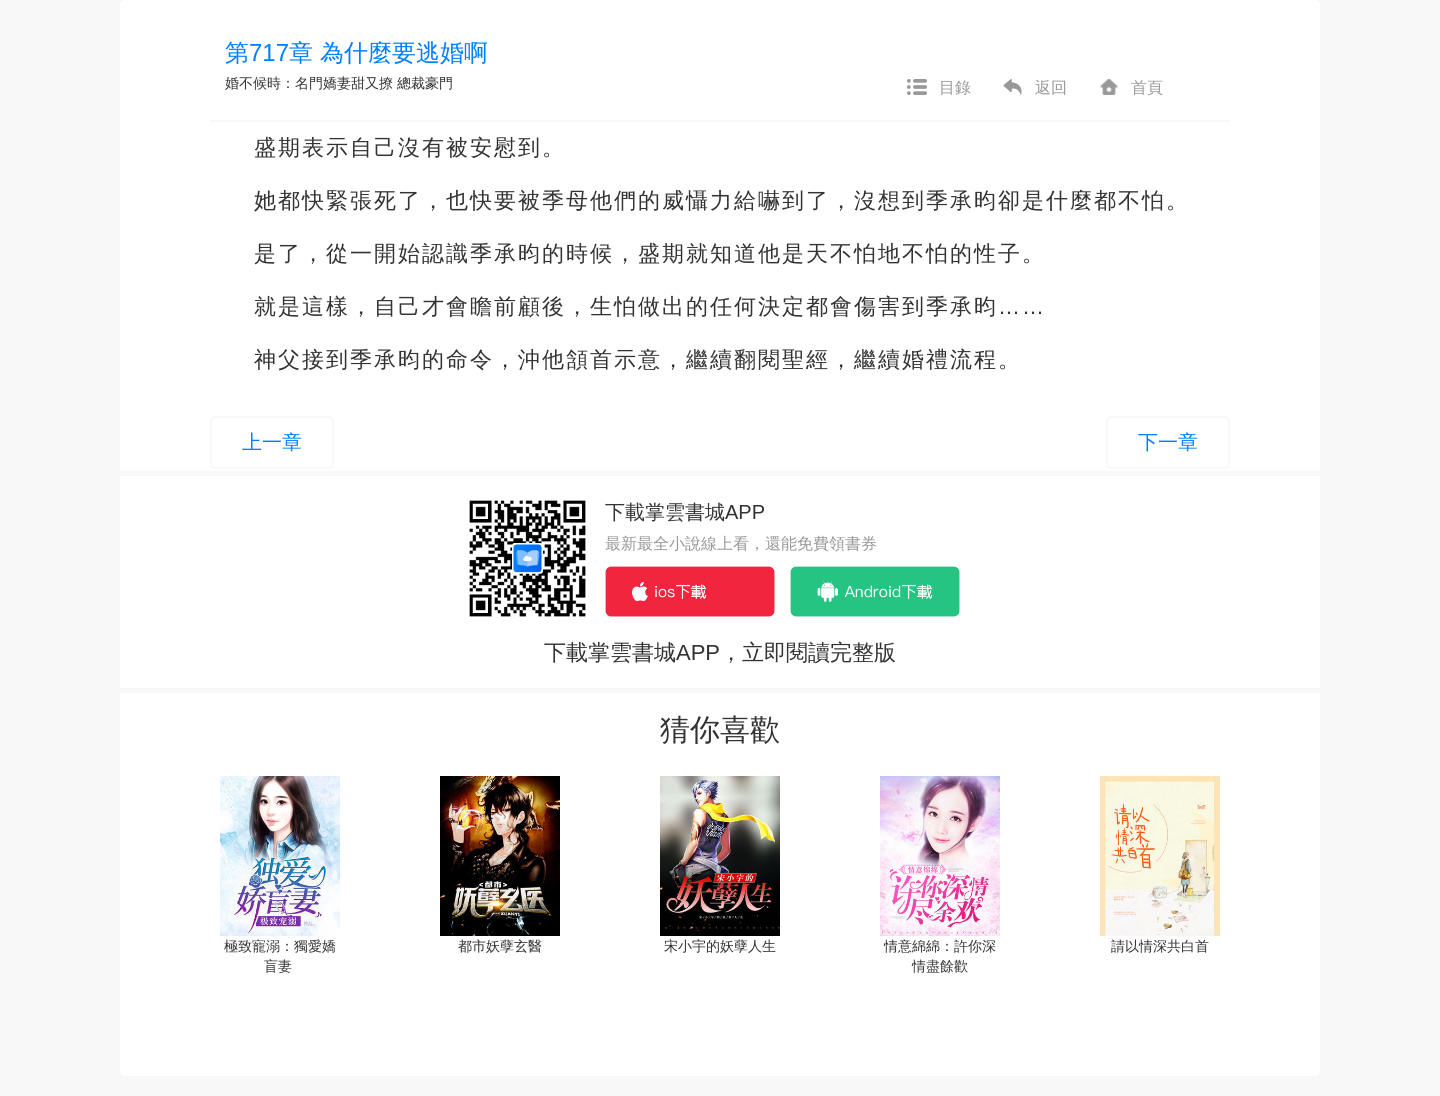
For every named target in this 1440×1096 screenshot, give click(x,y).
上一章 (272, 442)
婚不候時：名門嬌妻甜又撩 (309, 83)
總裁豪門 (425, 83)
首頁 (1130, 88)
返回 (1034, 88)
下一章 (1168, 442)
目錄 (938, 88)
